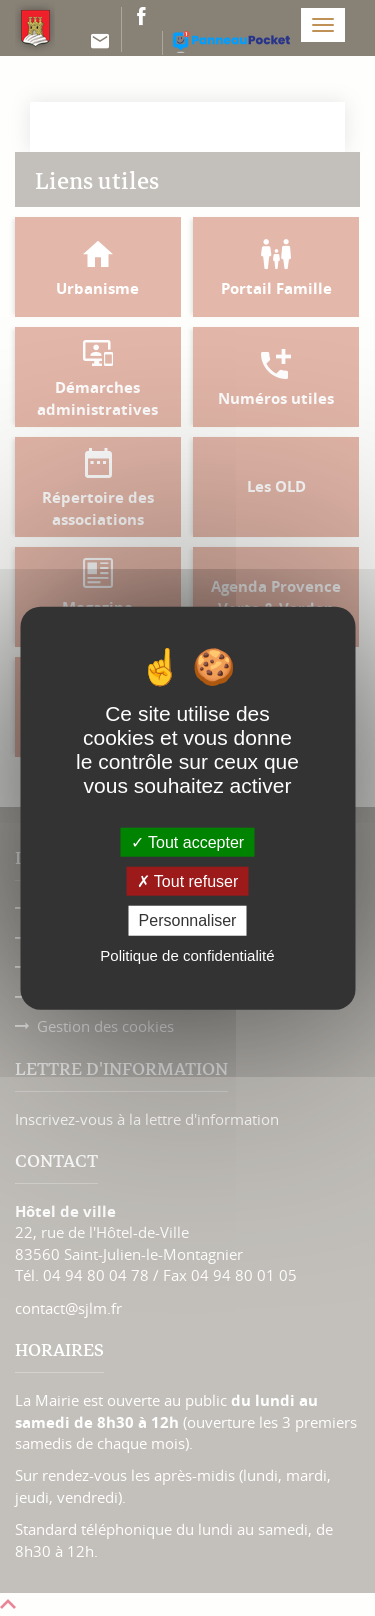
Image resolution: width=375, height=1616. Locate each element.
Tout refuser (188, 881)
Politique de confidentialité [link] (187, 954)
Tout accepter (187, 842)
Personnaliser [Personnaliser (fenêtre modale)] (188, 920)
